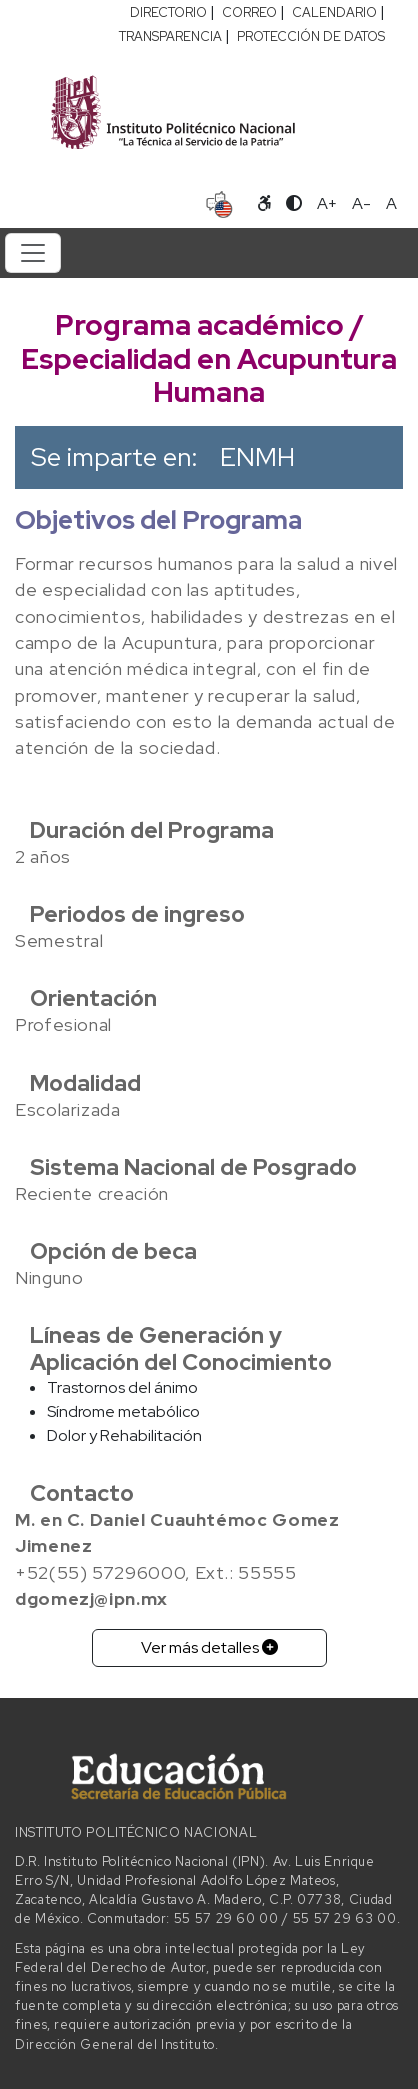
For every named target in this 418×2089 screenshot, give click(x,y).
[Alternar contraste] (294, 204)
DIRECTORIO (168, 12)
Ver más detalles (209, 1647)
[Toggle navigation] (33, 253)
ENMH (257, 457)
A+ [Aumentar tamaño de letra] (327, 203)
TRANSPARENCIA (170, 36)
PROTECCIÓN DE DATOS (311, 36)
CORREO (249, 12)
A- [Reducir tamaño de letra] (361, 203)
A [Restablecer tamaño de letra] (391, 203)
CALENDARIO (334, 12)
